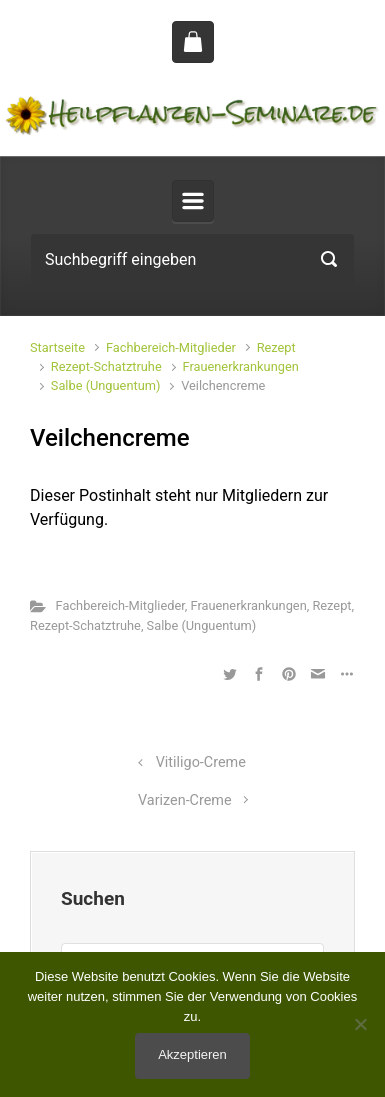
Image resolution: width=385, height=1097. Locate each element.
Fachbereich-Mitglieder (171, 347)
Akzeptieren (192, 1054)
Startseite (57, 347)
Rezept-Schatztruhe (106, 366)
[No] (360, 1024)
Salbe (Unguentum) (106, 385)
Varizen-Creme (185, 800)
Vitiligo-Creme (201, 762)
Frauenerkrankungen (241, 366)
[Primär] (193, 201)
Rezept (276, 347)
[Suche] (192, 259)
